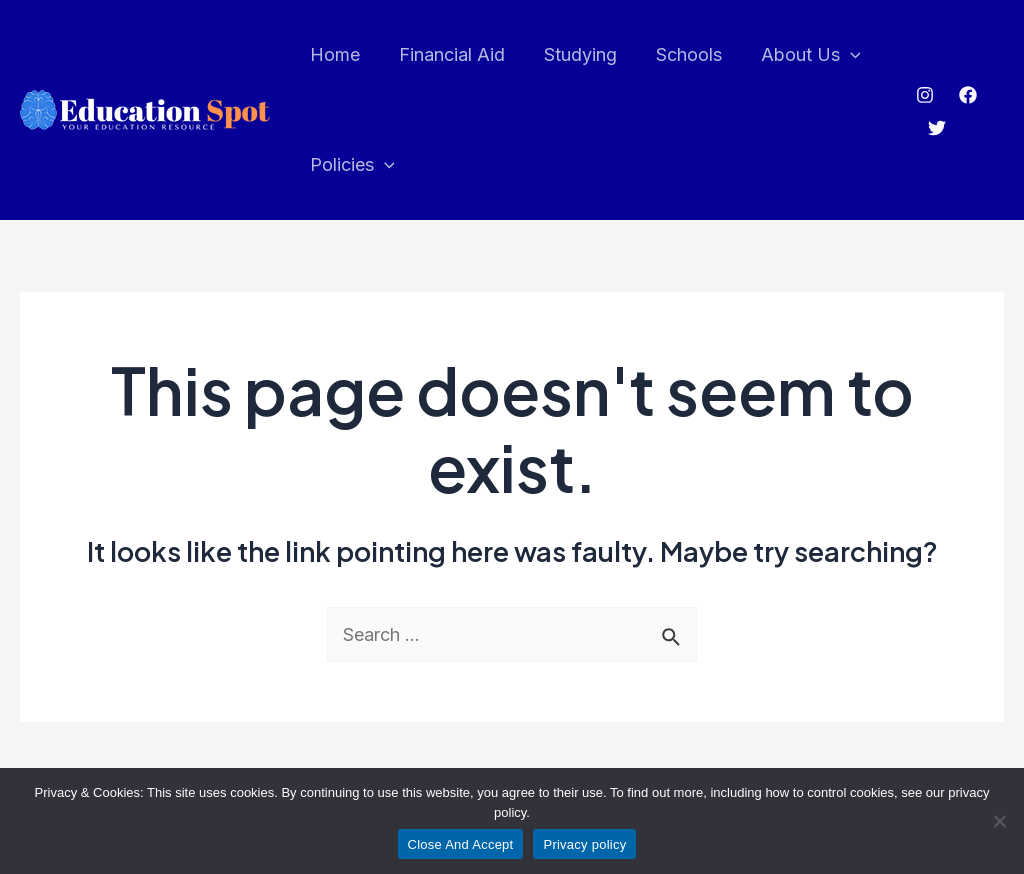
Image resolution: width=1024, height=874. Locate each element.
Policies (350, 165)
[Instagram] (923, 95)
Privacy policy (584, 844)
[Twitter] (935, 128)
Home (333, 54)
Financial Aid (447, 54)
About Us (797, 55)
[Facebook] (966, 95)
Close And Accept (461, 844)
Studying (572, 54)
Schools (678, 54)
